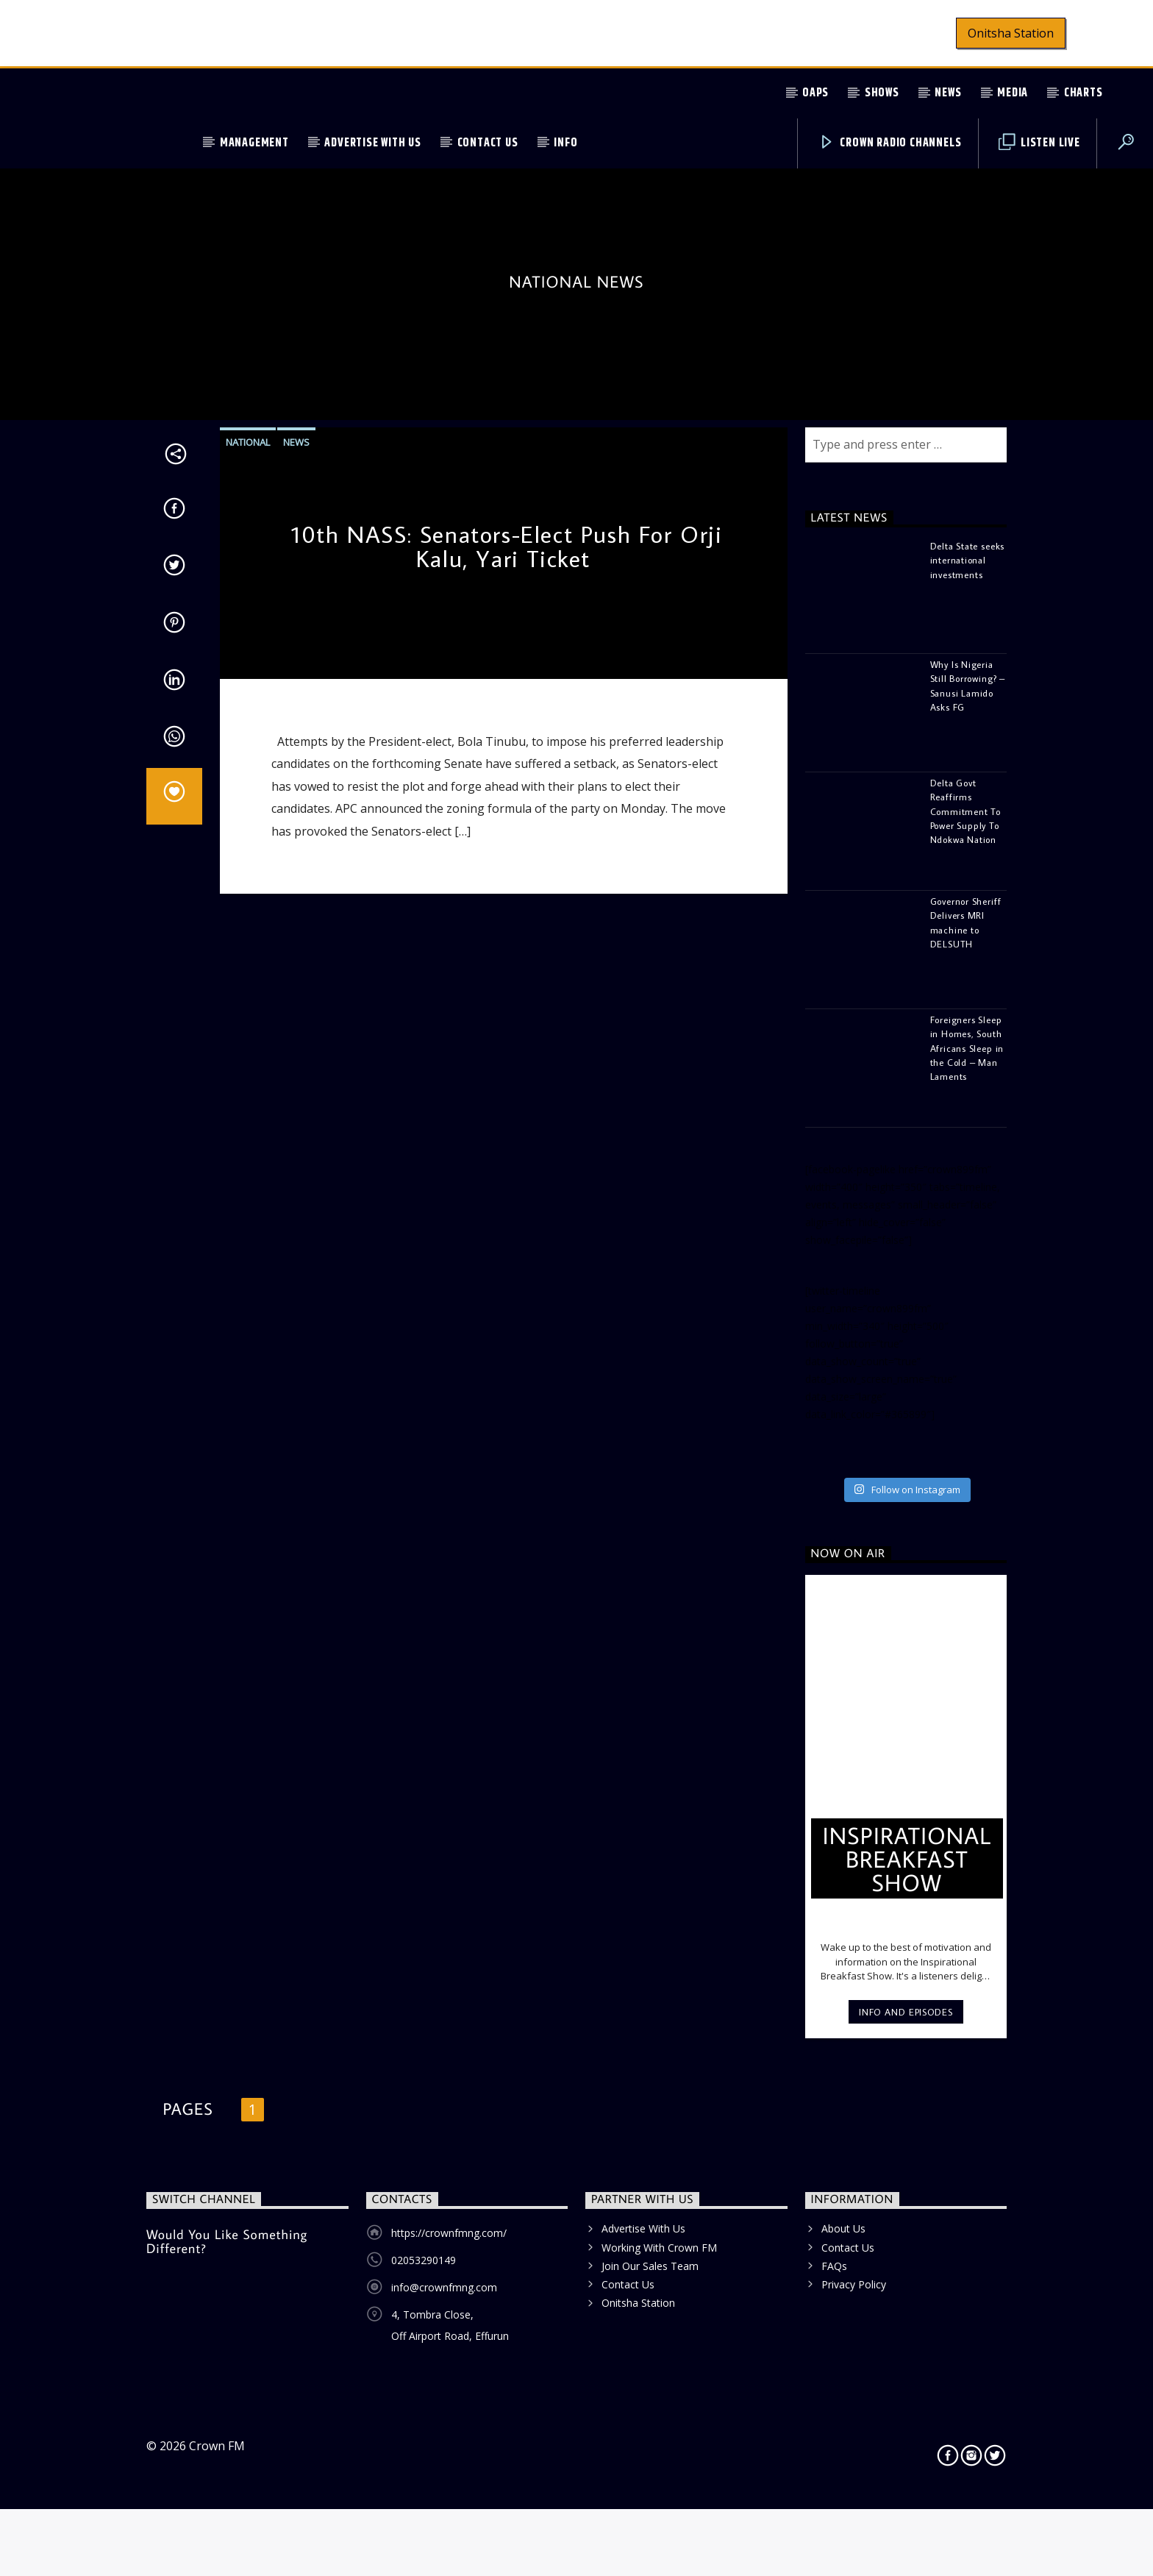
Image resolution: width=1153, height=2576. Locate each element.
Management (254, 143)
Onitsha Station (1011, 33)
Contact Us (487, 143)
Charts (1083, 93)
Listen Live (1039, 143)
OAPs (815, 93)
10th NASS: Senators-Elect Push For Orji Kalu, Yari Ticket (506, 1008)
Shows (882, 93)
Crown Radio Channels (890, 143)
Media (1012, 93)
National (248, 903)
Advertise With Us (372, 143)
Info (565, 143)
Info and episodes (905, 2473)
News (948, 93)
